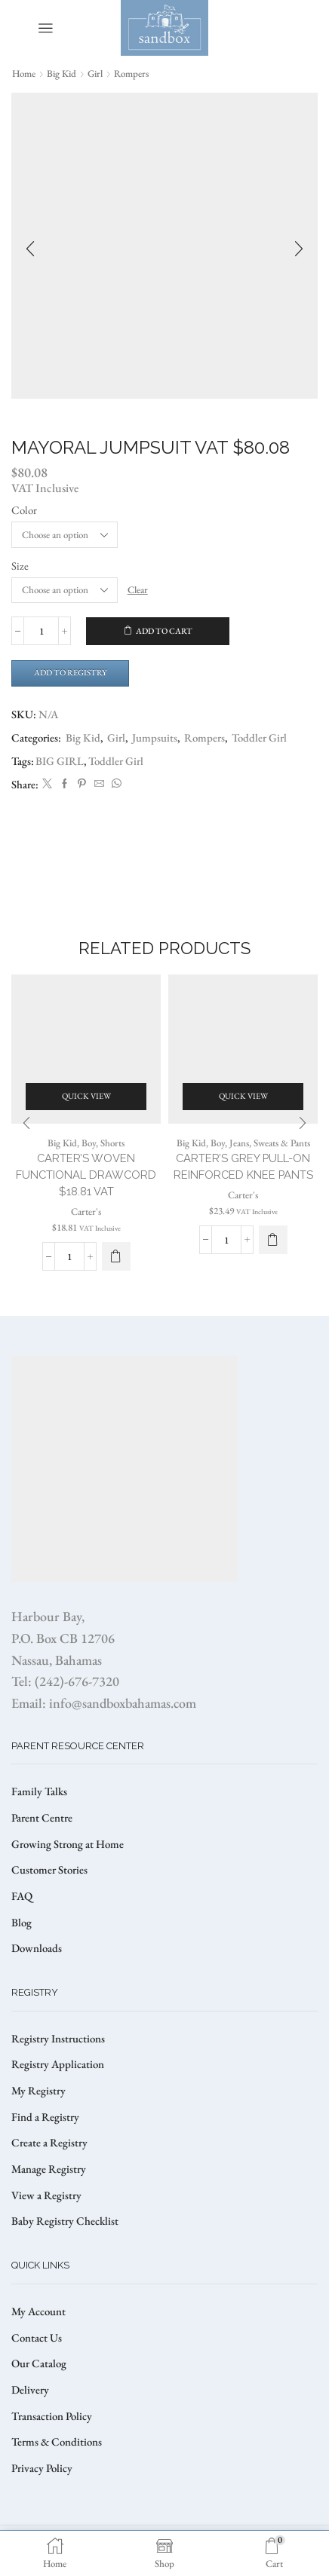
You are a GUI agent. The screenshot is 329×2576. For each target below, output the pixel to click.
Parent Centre (41, 1817)
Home (23, 73)
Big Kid (61, 73)
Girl (95, 73)
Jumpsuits (154, 737)
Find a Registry (45, 2116)
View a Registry (46, 2195)
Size (20, 565)
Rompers (131, 73)
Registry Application (57, 2064)
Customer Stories (49, 1869)
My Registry (38, 2090)
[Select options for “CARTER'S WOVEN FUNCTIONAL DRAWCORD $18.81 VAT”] (116, 1256)
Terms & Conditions (56, 2441)
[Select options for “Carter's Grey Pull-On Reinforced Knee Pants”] (273, 1239)
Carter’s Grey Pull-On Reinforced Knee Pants (243, 1166)
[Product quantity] (41, 630)
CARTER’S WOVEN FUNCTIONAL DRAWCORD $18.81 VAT (86, 1175)
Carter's (86, 1211)
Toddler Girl (259, 737)
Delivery (30, 2389)
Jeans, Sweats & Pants (269, 1143)
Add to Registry (70, 672)
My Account (38, 2311)
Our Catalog (38, 2363)
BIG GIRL (59, 761)
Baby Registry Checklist (64, 2220)
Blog (21, 1922)
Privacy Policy (41, 2468)
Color (24, 510)
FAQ (21, 1896)
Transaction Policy (51, 2416)
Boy (88, 1143)
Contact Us (36, 2337)
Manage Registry (48, 2168)
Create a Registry (49, 2142)
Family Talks (39, 1791)
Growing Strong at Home (67, 1844)
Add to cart (164, 631)
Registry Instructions (58, 2038)
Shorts (112, 1143)
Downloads (36, 1948)
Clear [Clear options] (138, 589)
